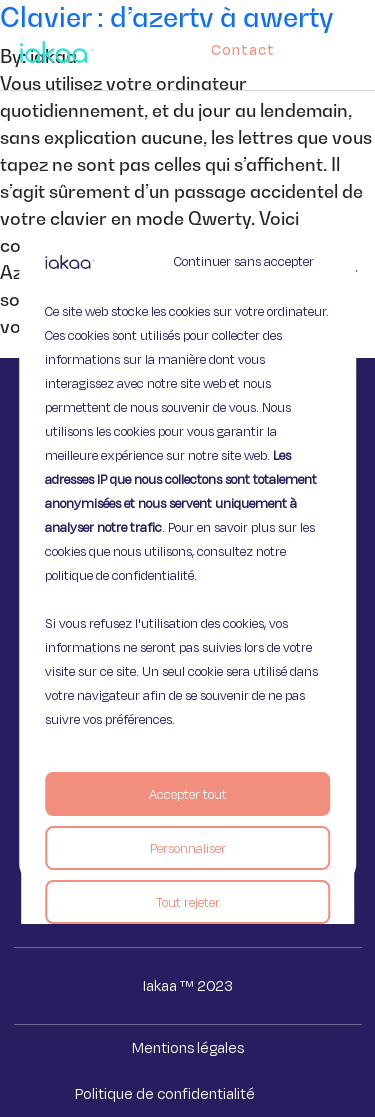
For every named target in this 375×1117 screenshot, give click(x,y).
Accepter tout (188, 794)
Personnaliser (188, 848)
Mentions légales (188, 1047)
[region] (188, 559)
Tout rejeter (188, 902)
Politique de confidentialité (165, 1093)
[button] (357, 45)
